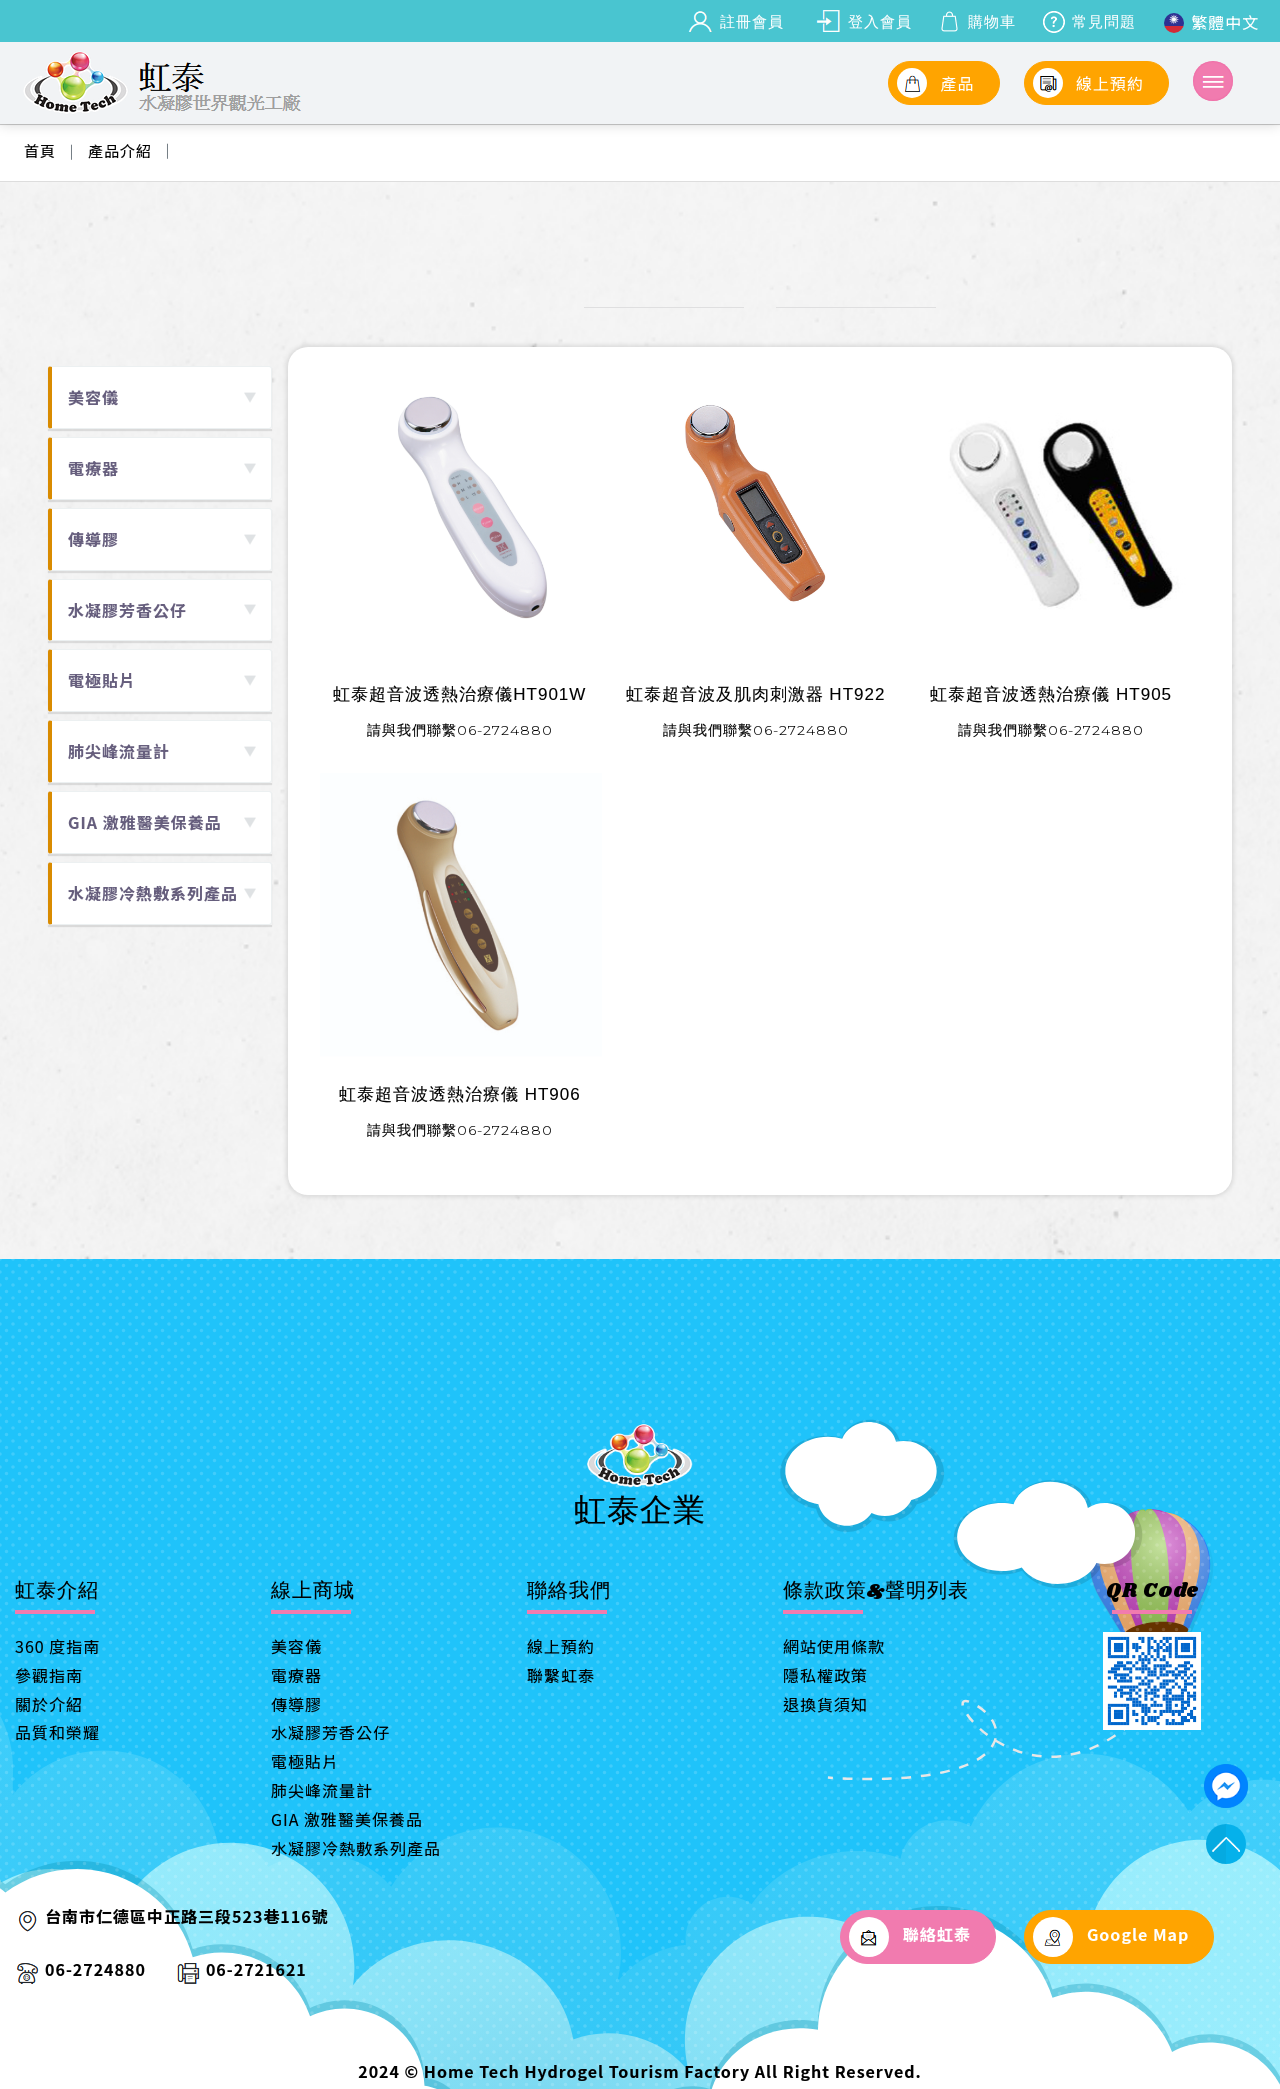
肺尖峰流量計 (322, 1790)
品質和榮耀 (57, 1732)
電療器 (296, 1675)
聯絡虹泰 (909, 1937)
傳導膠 (296, 1704)
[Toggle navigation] (1213, 81)
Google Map (1111, 1937)
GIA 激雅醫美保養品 (347, 1819)
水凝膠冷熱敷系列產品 (356, 1848)
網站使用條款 (834, 1646)
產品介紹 (120, 150)
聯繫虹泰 (561, 1675)
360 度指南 (57, 1646)
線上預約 (561, 1646)
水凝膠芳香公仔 (330, 1732)
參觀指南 (49, 1675)
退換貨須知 (825, 1704)
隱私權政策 (825, 1675)
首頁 (40, 150)
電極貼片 (305, 1761)
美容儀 (296, 1646)
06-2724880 (95, 1969)
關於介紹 (49, 1704)
